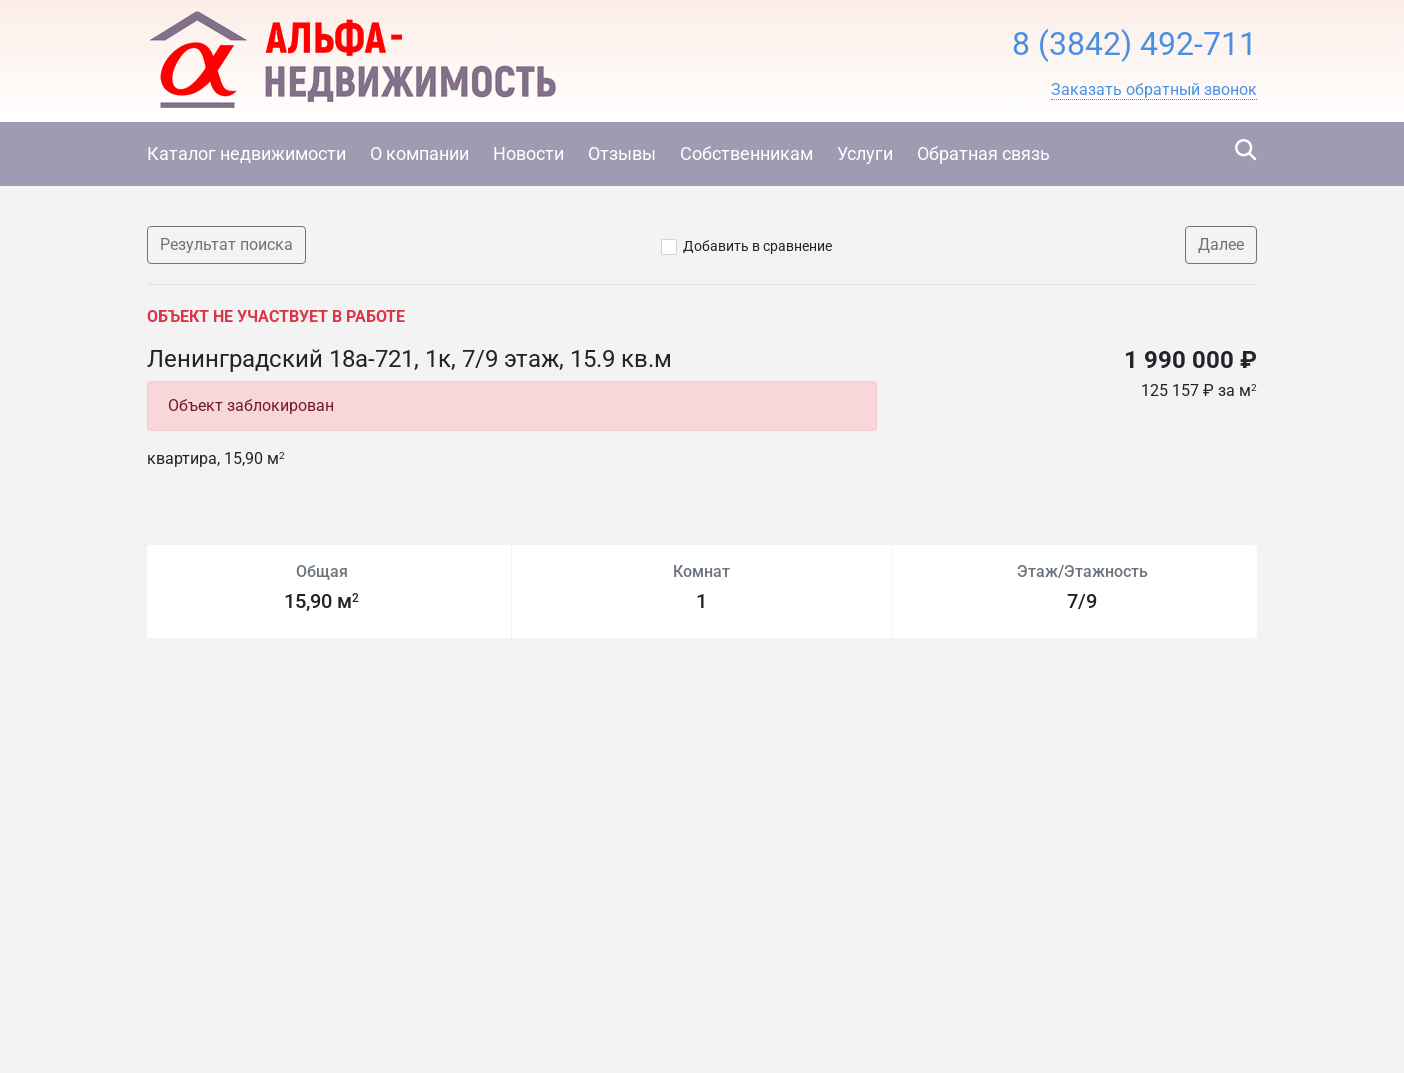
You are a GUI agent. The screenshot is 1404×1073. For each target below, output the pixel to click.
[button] (1154, 90)
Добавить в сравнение (757, 246)
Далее (1221, 244)
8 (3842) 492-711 (1134, 44)
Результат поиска (226, 244)
